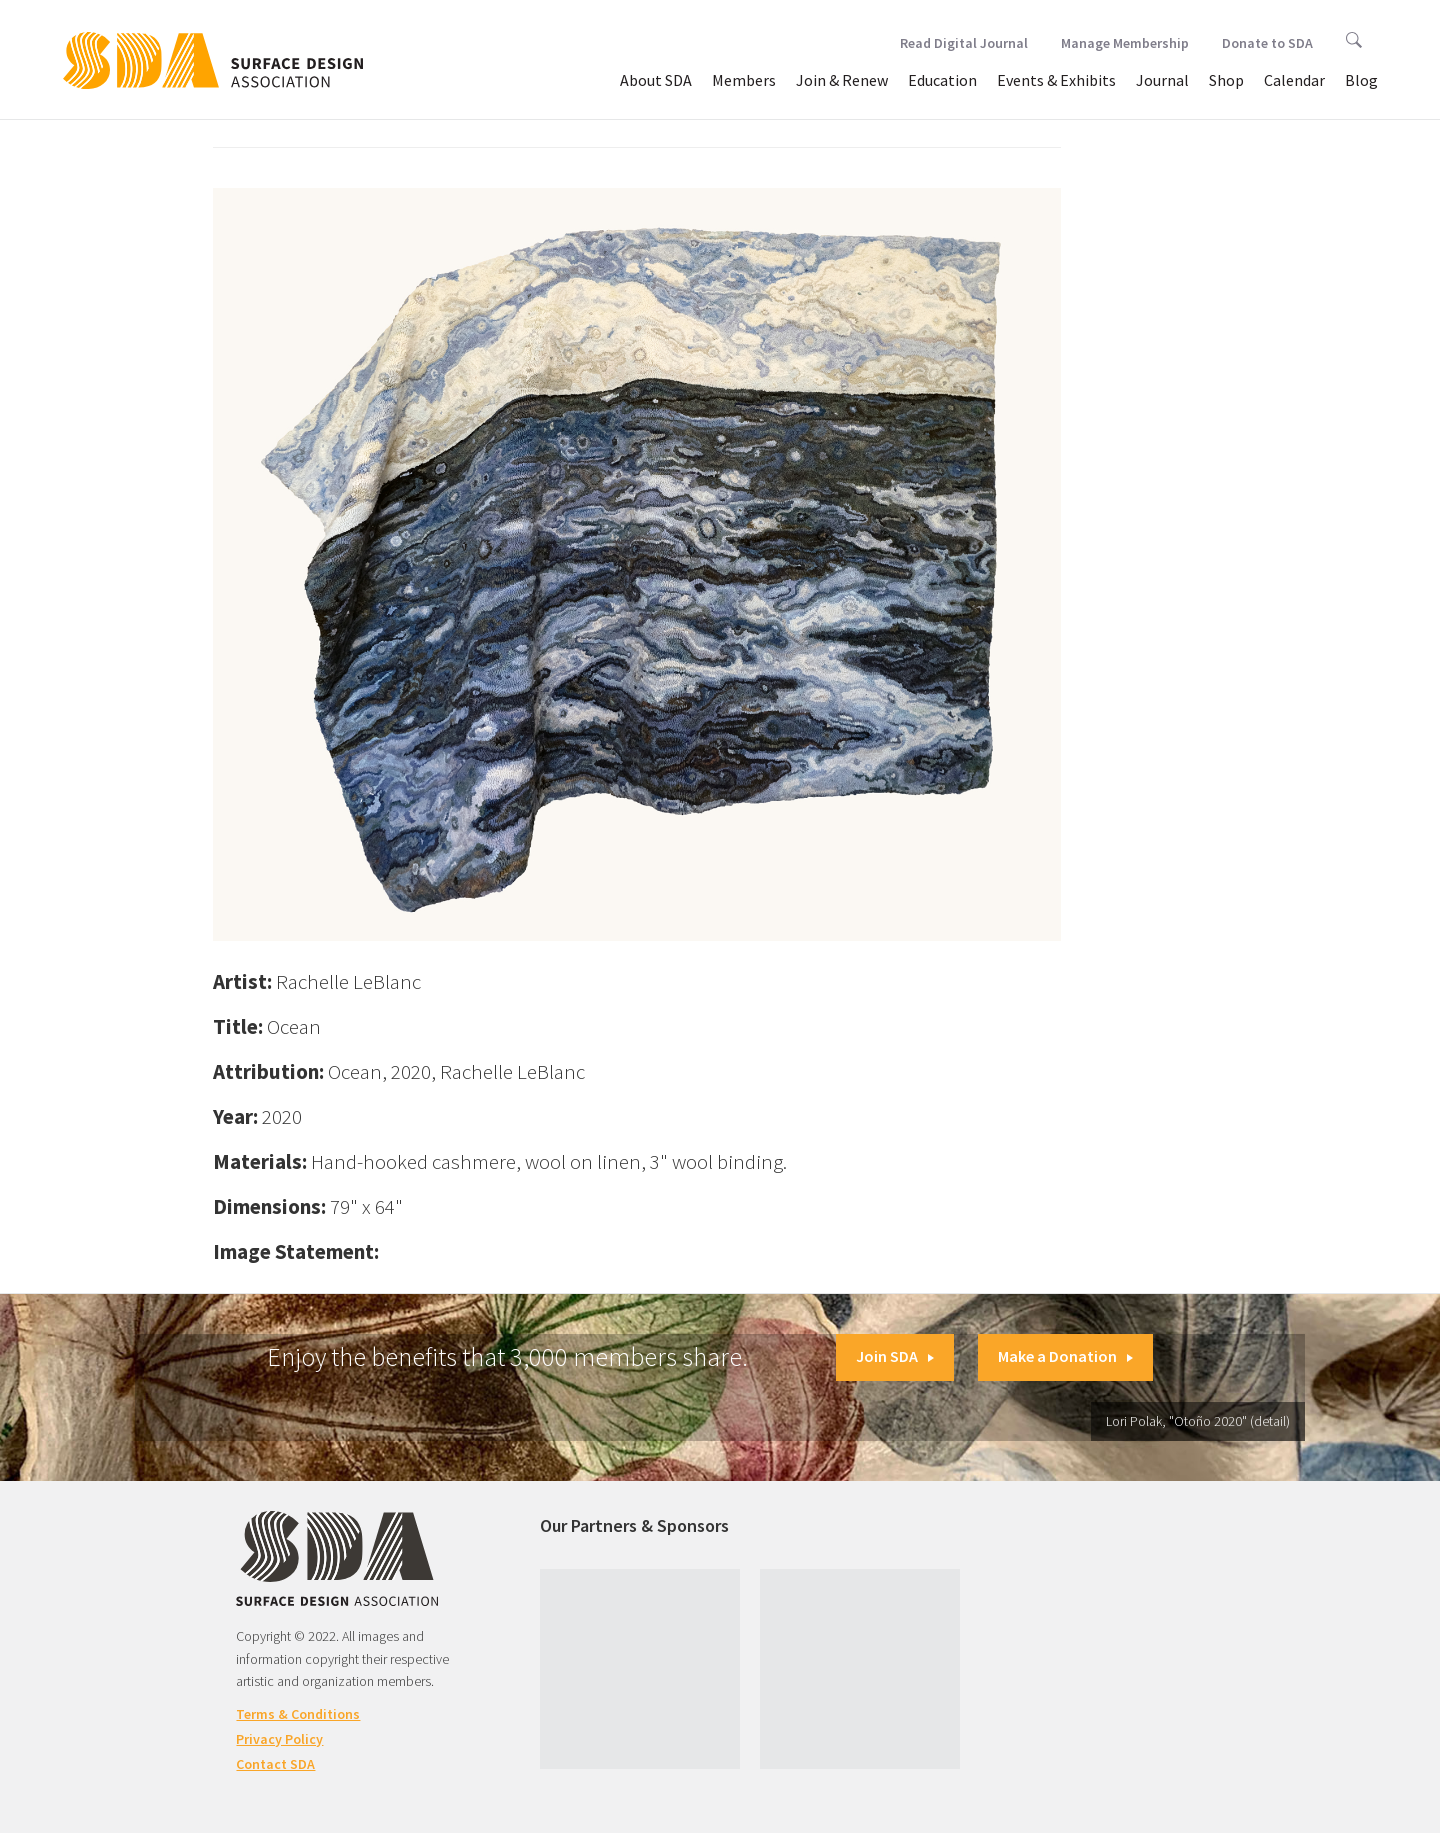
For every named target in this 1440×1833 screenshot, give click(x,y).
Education (942, 80)
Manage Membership (1125, 43)
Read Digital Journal (964, 43)
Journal (1162, 80)
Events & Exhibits (1056, 80)
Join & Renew (842, 80)
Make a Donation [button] (1065, 1356)
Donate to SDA (1267, 43)
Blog (1361, 80)
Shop (1226, 80)
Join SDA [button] (895, 1356)
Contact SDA (275, 1764)
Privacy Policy (279, 1739)
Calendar (1294, 80)
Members (744, 80)
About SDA (656, 80)
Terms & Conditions (298, 1714)
